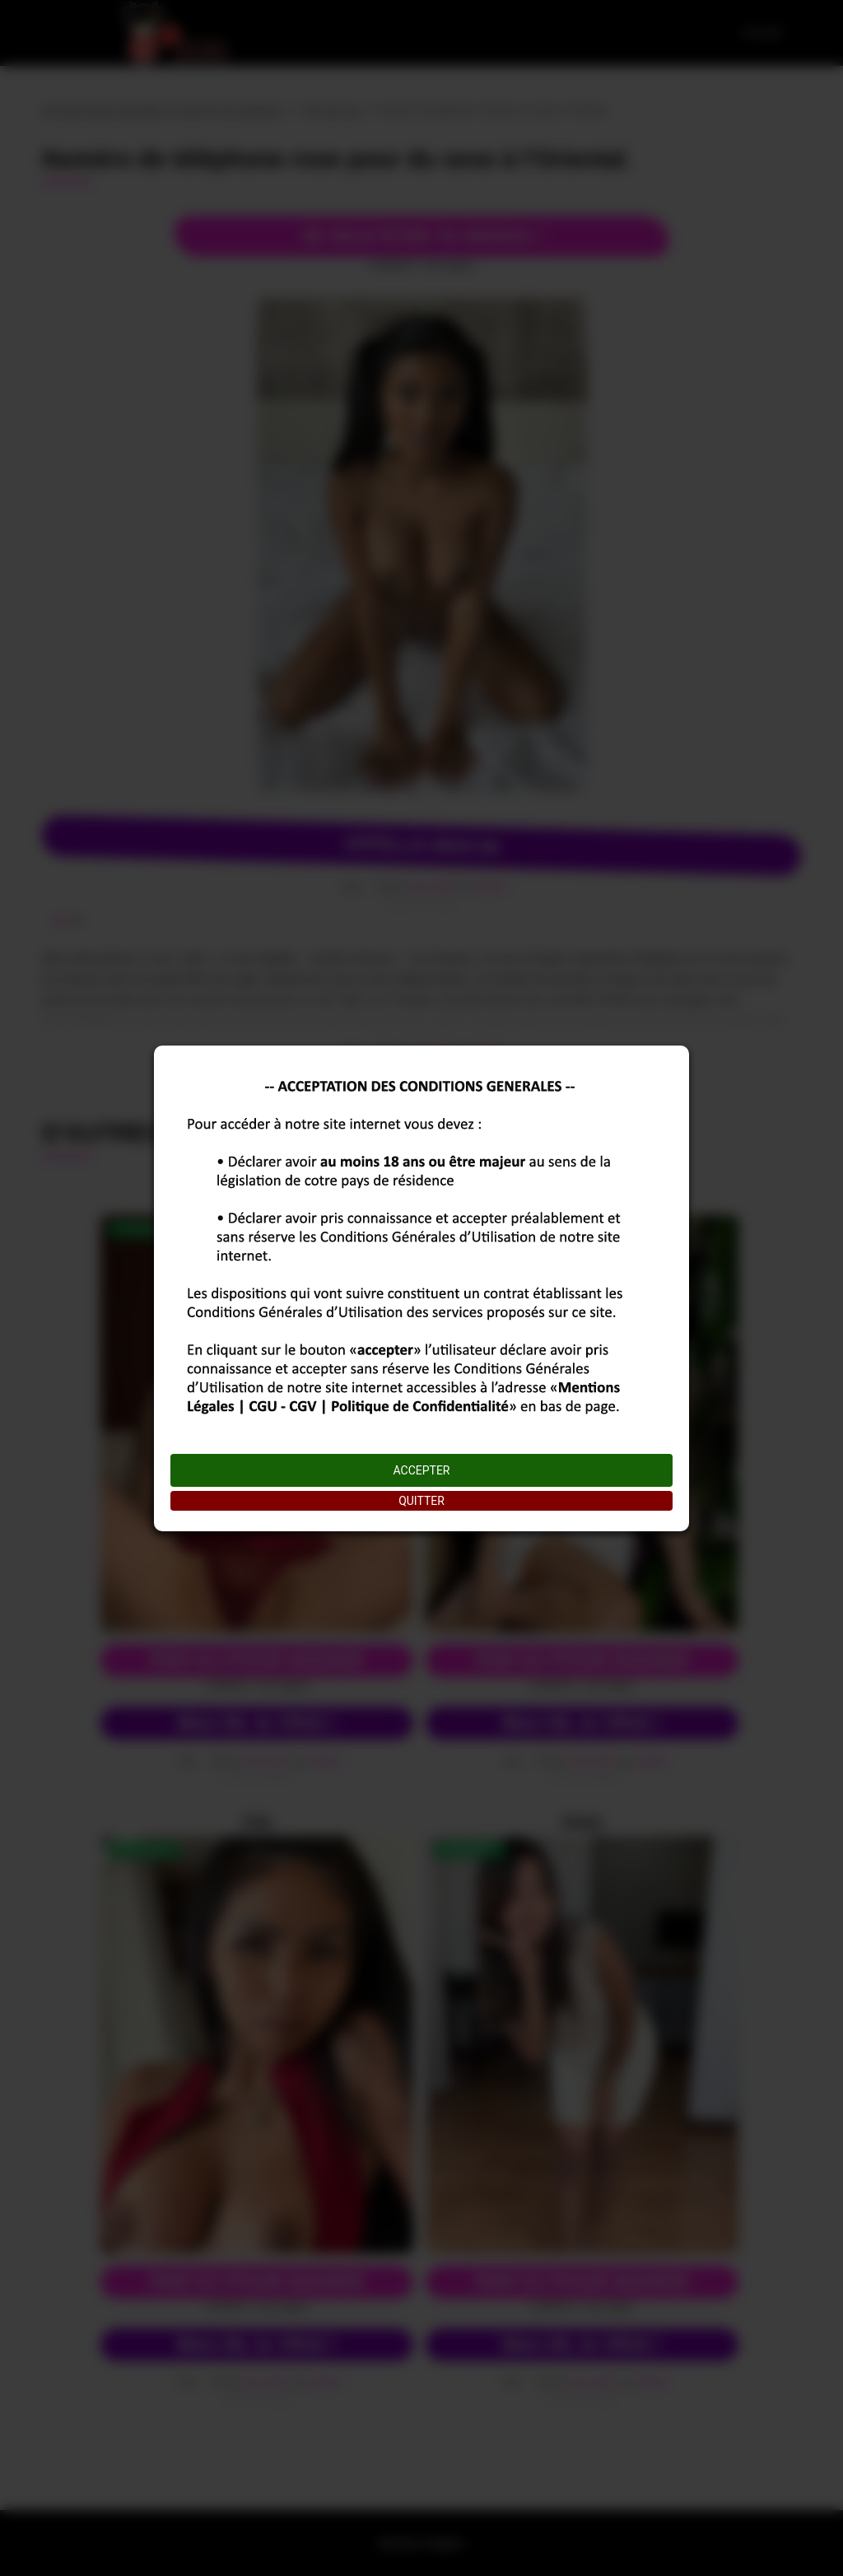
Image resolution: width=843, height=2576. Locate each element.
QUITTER (421, 1500)
